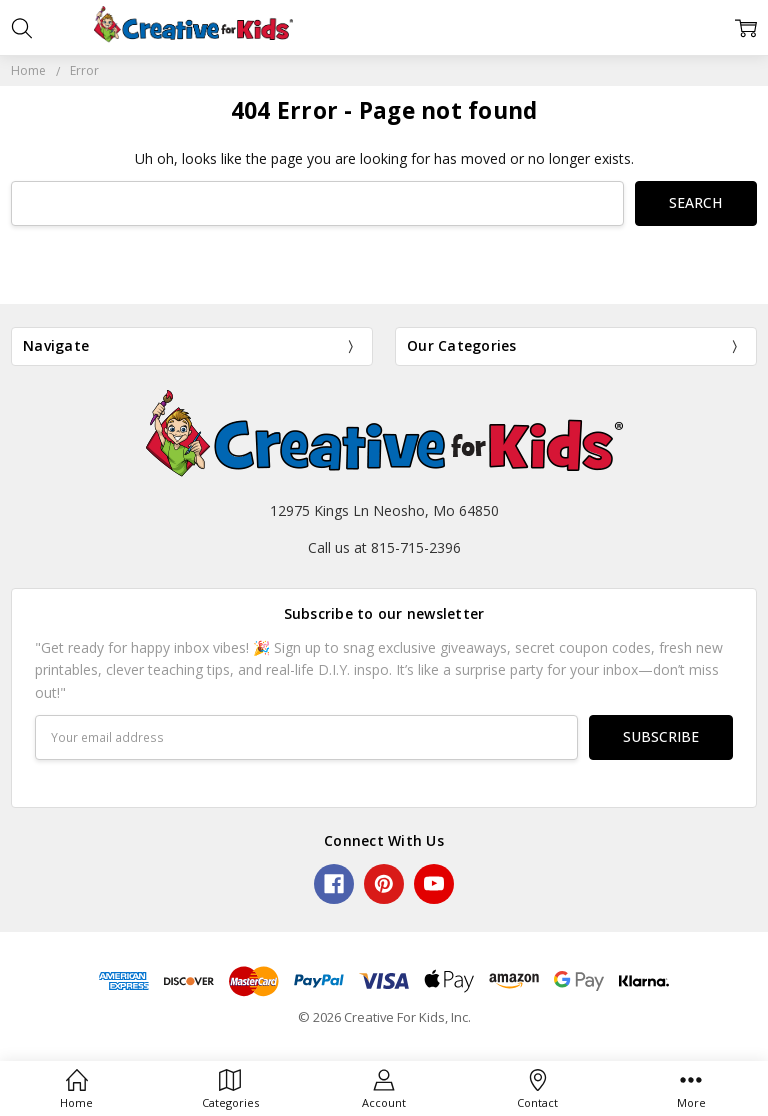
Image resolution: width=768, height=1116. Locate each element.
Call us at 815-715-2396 (384, 547)
